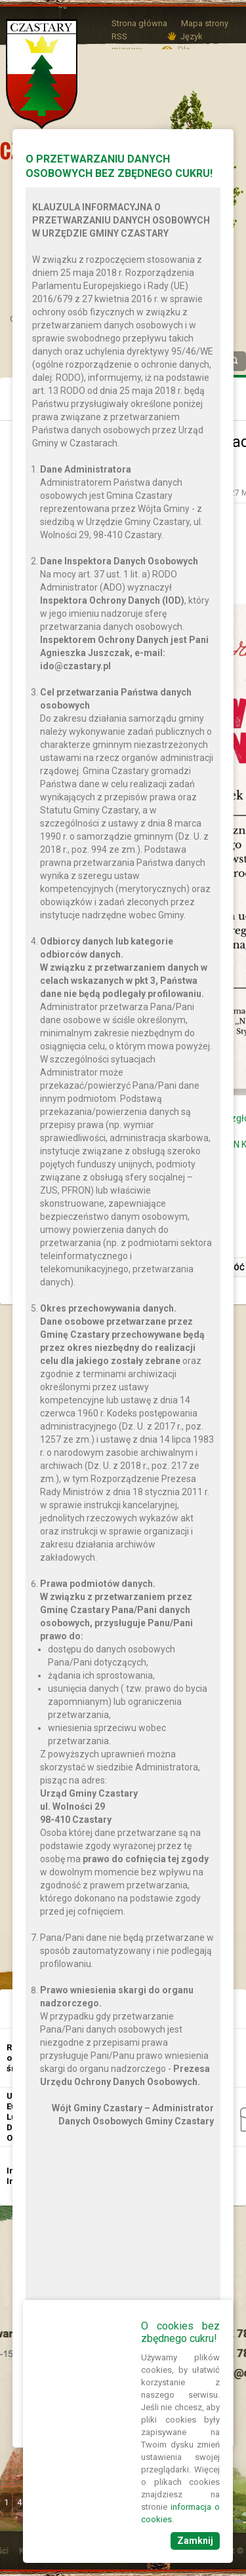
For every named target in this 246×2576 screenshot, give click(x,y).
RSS (119, 36)
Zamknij (195, 2540)
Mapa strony (204, 23)
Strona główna (139, 23)
